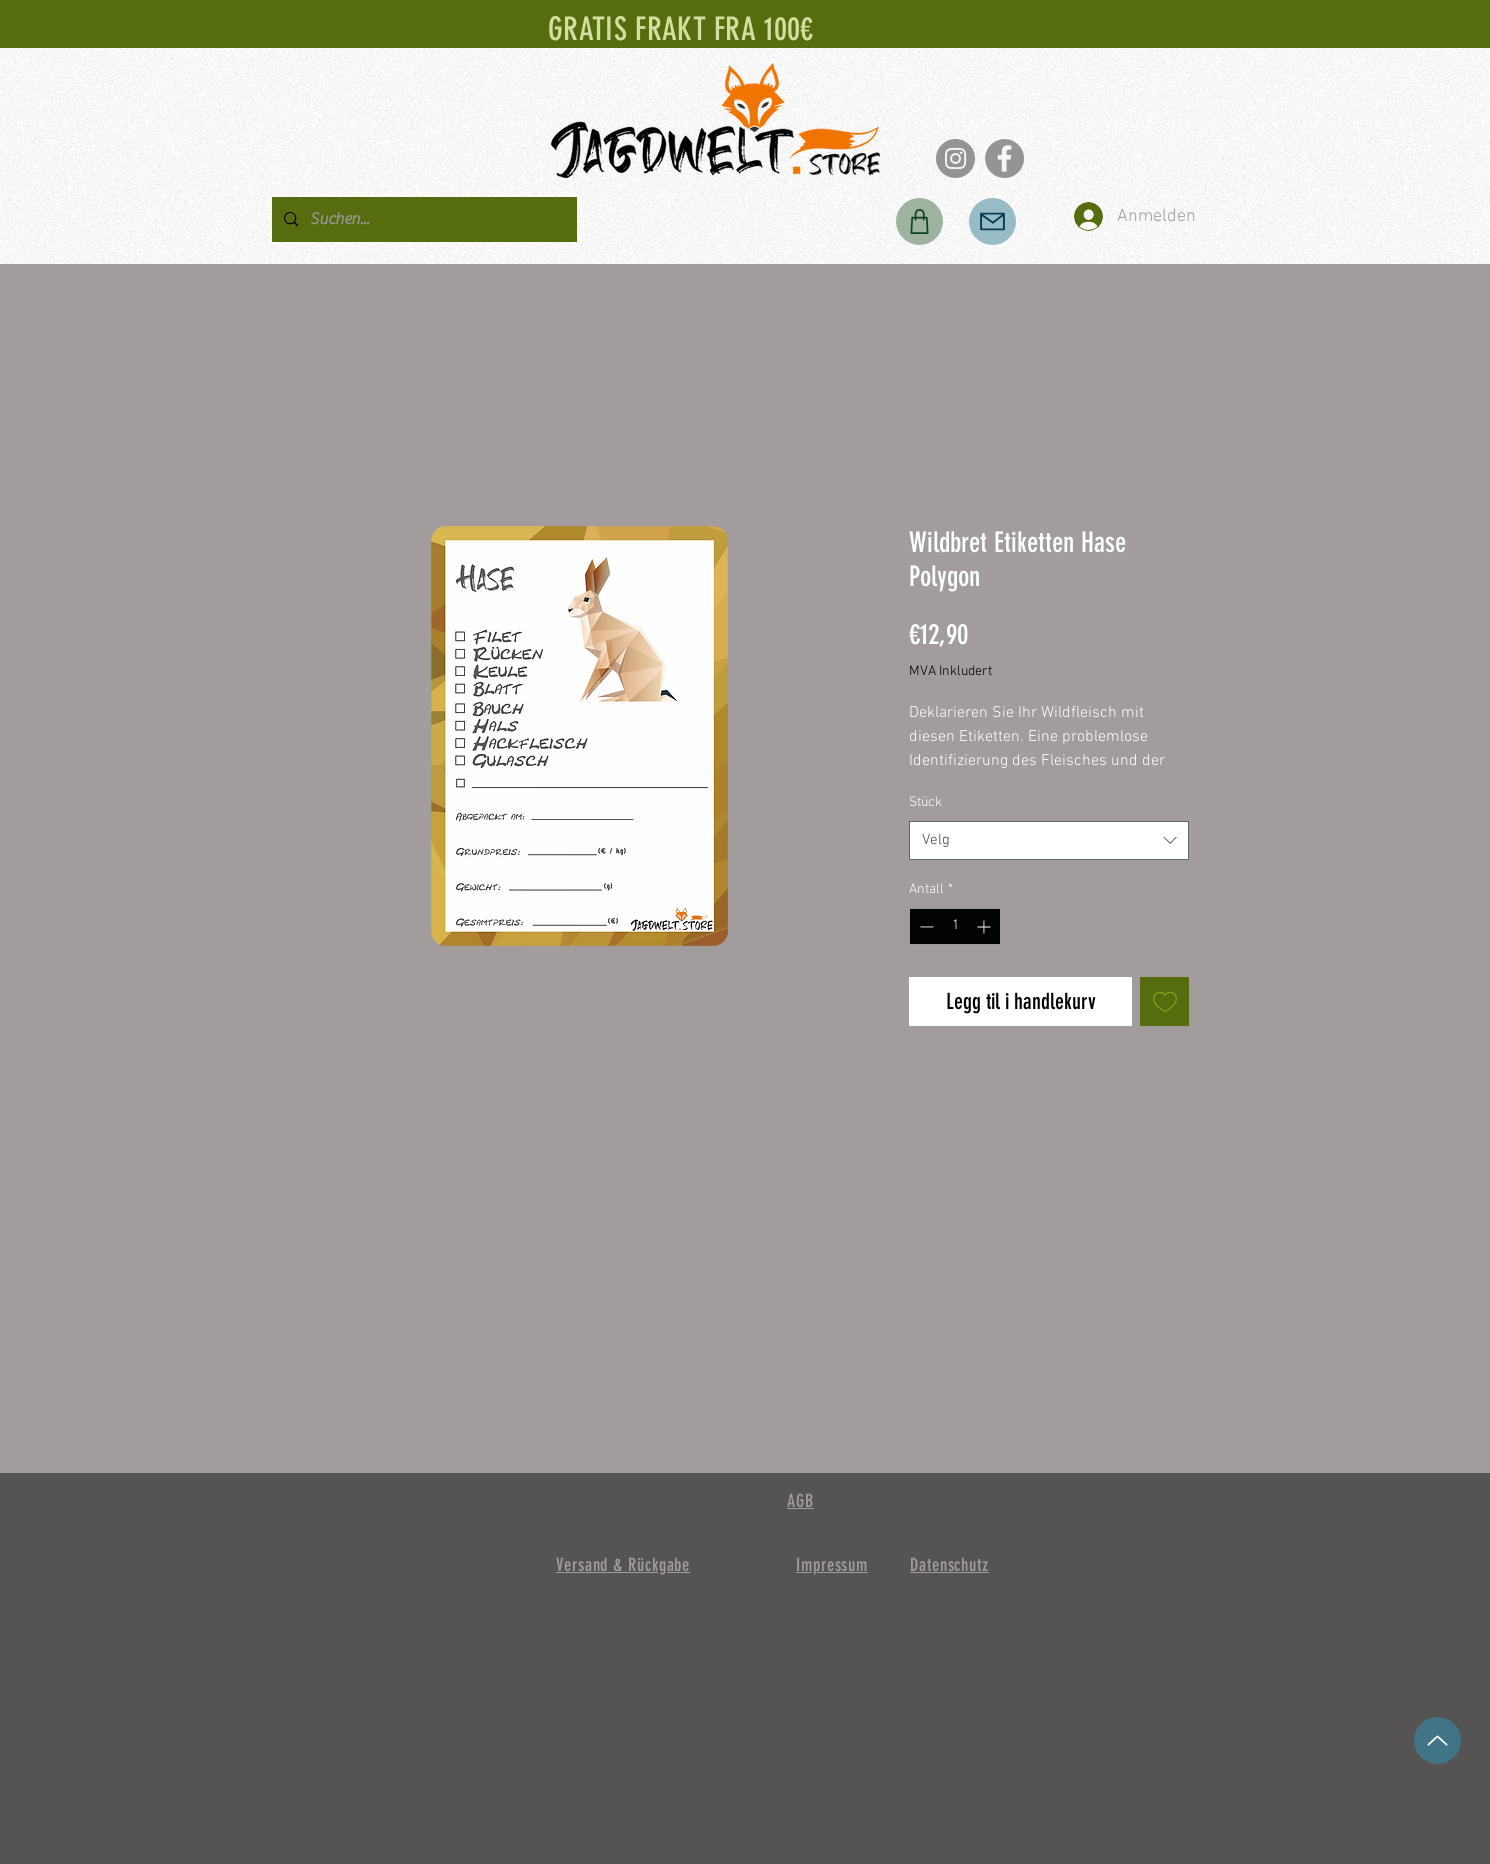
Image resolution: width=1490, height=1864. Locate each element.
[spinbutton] (955, 926)
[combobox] (1049, 840)
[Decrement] (924, 926)
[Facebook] (1004, 158)
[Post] (992, 221)
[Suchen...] (422, 219)
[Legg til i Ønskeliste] (1164, 1001)
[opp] (1437, 1740)
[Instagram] (955, 158)
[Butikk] (919, 221)
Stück (925, 802)
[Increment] (985, 926)
